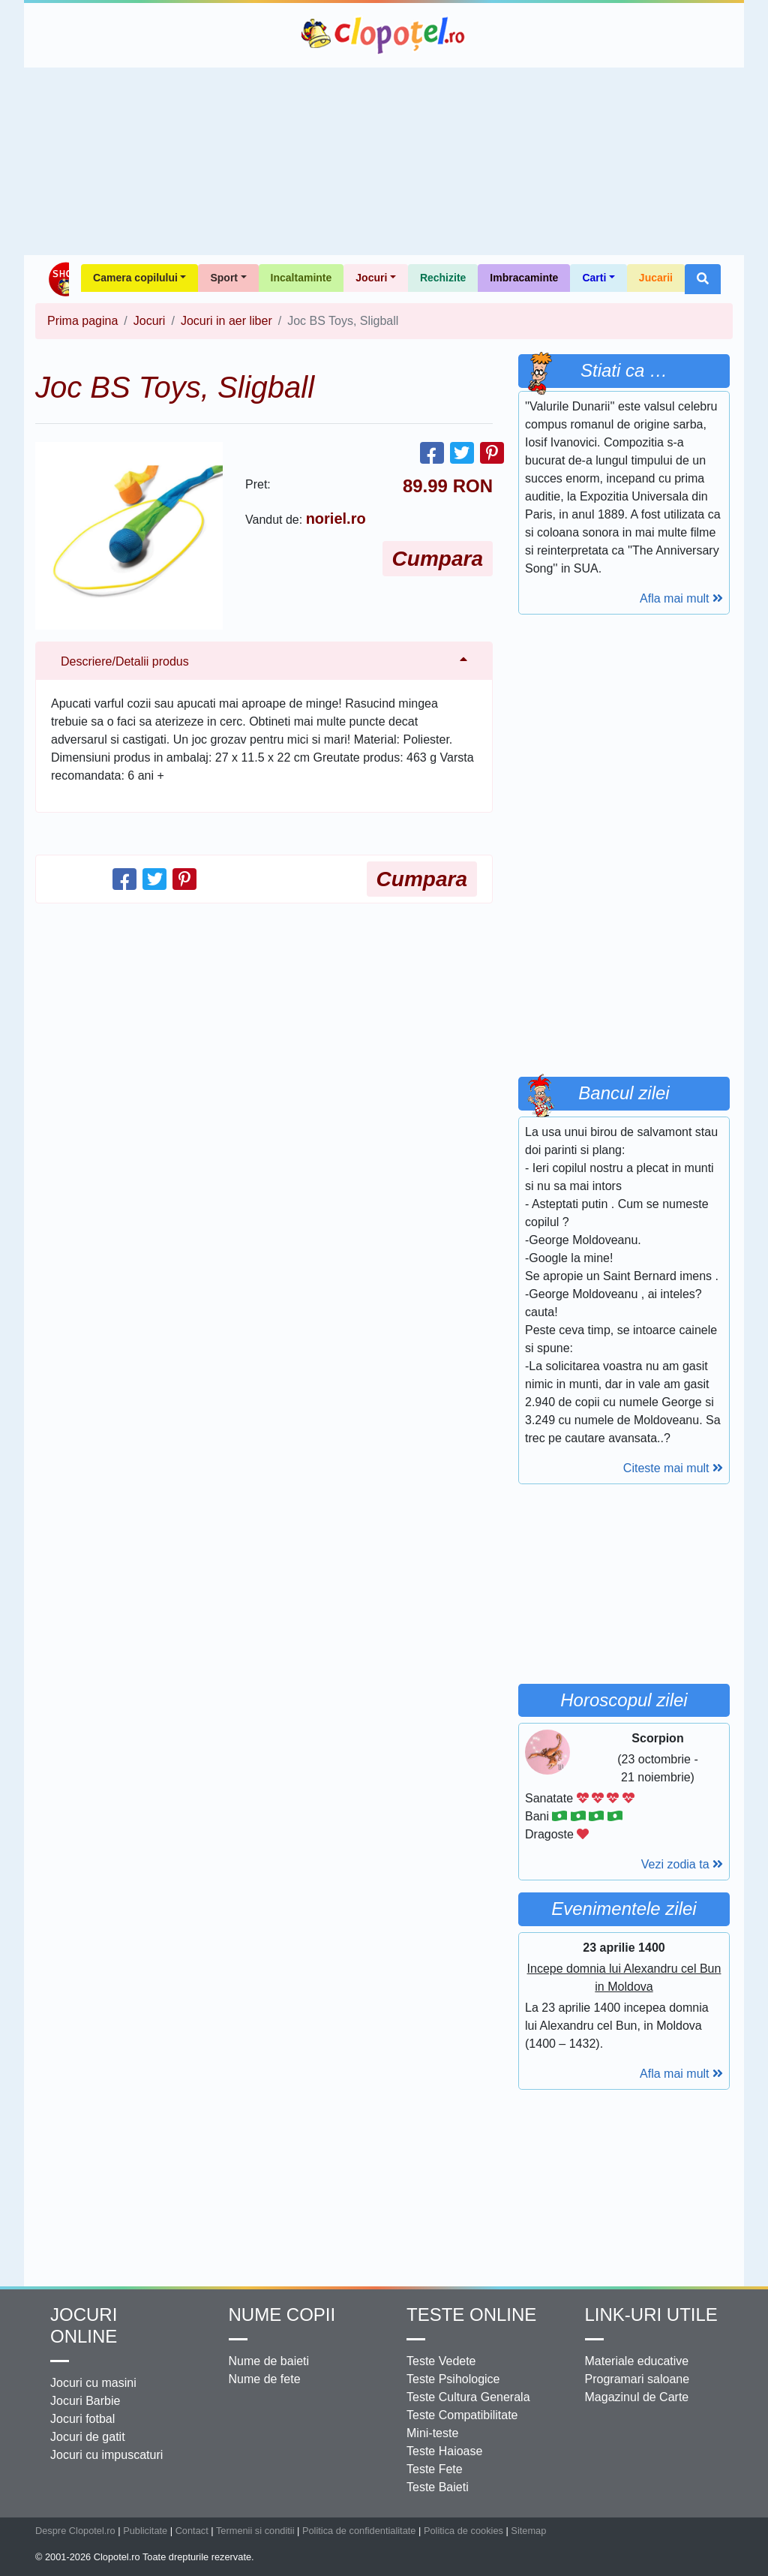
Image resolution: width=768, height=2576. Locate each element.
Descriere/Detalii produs (125, 661)
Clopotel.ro (384, 35)
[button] (703, 279)
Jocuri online (83, 2325)
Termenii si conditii (255, 2530)
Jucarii (656, 278)
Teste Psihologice (453, 2379)
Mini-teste (432, 2433)
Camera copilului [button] (135, 278)
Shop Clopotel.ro (58, 279)
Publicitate (145, 2530)
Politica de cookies (463, 2530)
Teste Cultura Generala (468, 2397)
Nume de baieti (269, 2361)
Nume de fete (265, 2379)
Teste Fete (434, 2469)
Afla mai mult (681, 598)
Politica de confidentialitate (359, 2530)
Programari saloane (637, 2379)
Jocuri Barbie (85, 2400)
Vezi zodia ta (682, 1864)
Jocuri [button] (371, 278)
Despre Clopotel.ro (75, 2530)
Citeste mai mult (673, 1468)
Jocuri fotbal (82, 2418)
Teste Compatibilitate (462, 2415)
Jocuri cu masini (93, 2382)
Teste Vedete (441, 2361)
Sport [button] (224, 278)
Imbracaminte (524, 278)
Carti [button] (594, 278)
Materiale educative (637, 2361)
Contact (192, 2530)
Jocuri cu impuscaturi (106, 2454)
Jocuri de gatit (87, 2436)
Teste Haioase (444, 2451)
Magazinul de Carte (637, 2397)
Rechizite (443, 278)
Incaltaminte (301, 278)
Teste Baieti (437, 2487)
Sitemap (528, 2530)
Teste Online (471, 2314)
